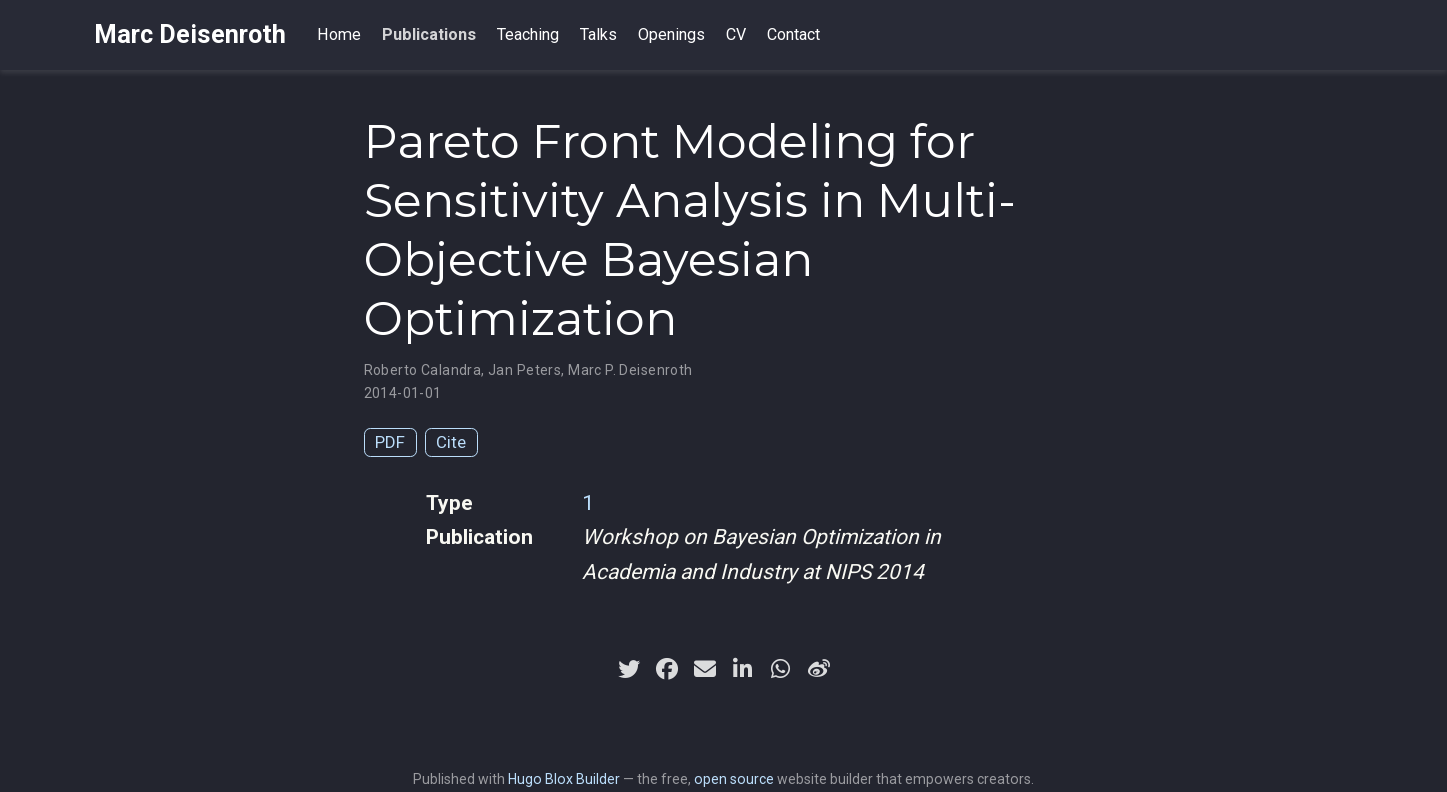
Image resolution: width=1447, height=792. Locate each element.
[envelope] (705, 669)
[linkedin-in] (743, 669)
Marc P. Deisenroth (630, 370)
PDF (390, 442)
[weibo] (819, 669)
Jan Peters (524, 370)
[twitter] (629, 669)
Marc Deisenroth (190, 34)
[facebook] (667, 669)
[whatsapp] (781, 669)
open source (734, 779)
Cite (451, 442)
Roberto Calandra (423, 370)
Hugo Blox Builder (564, 779)
